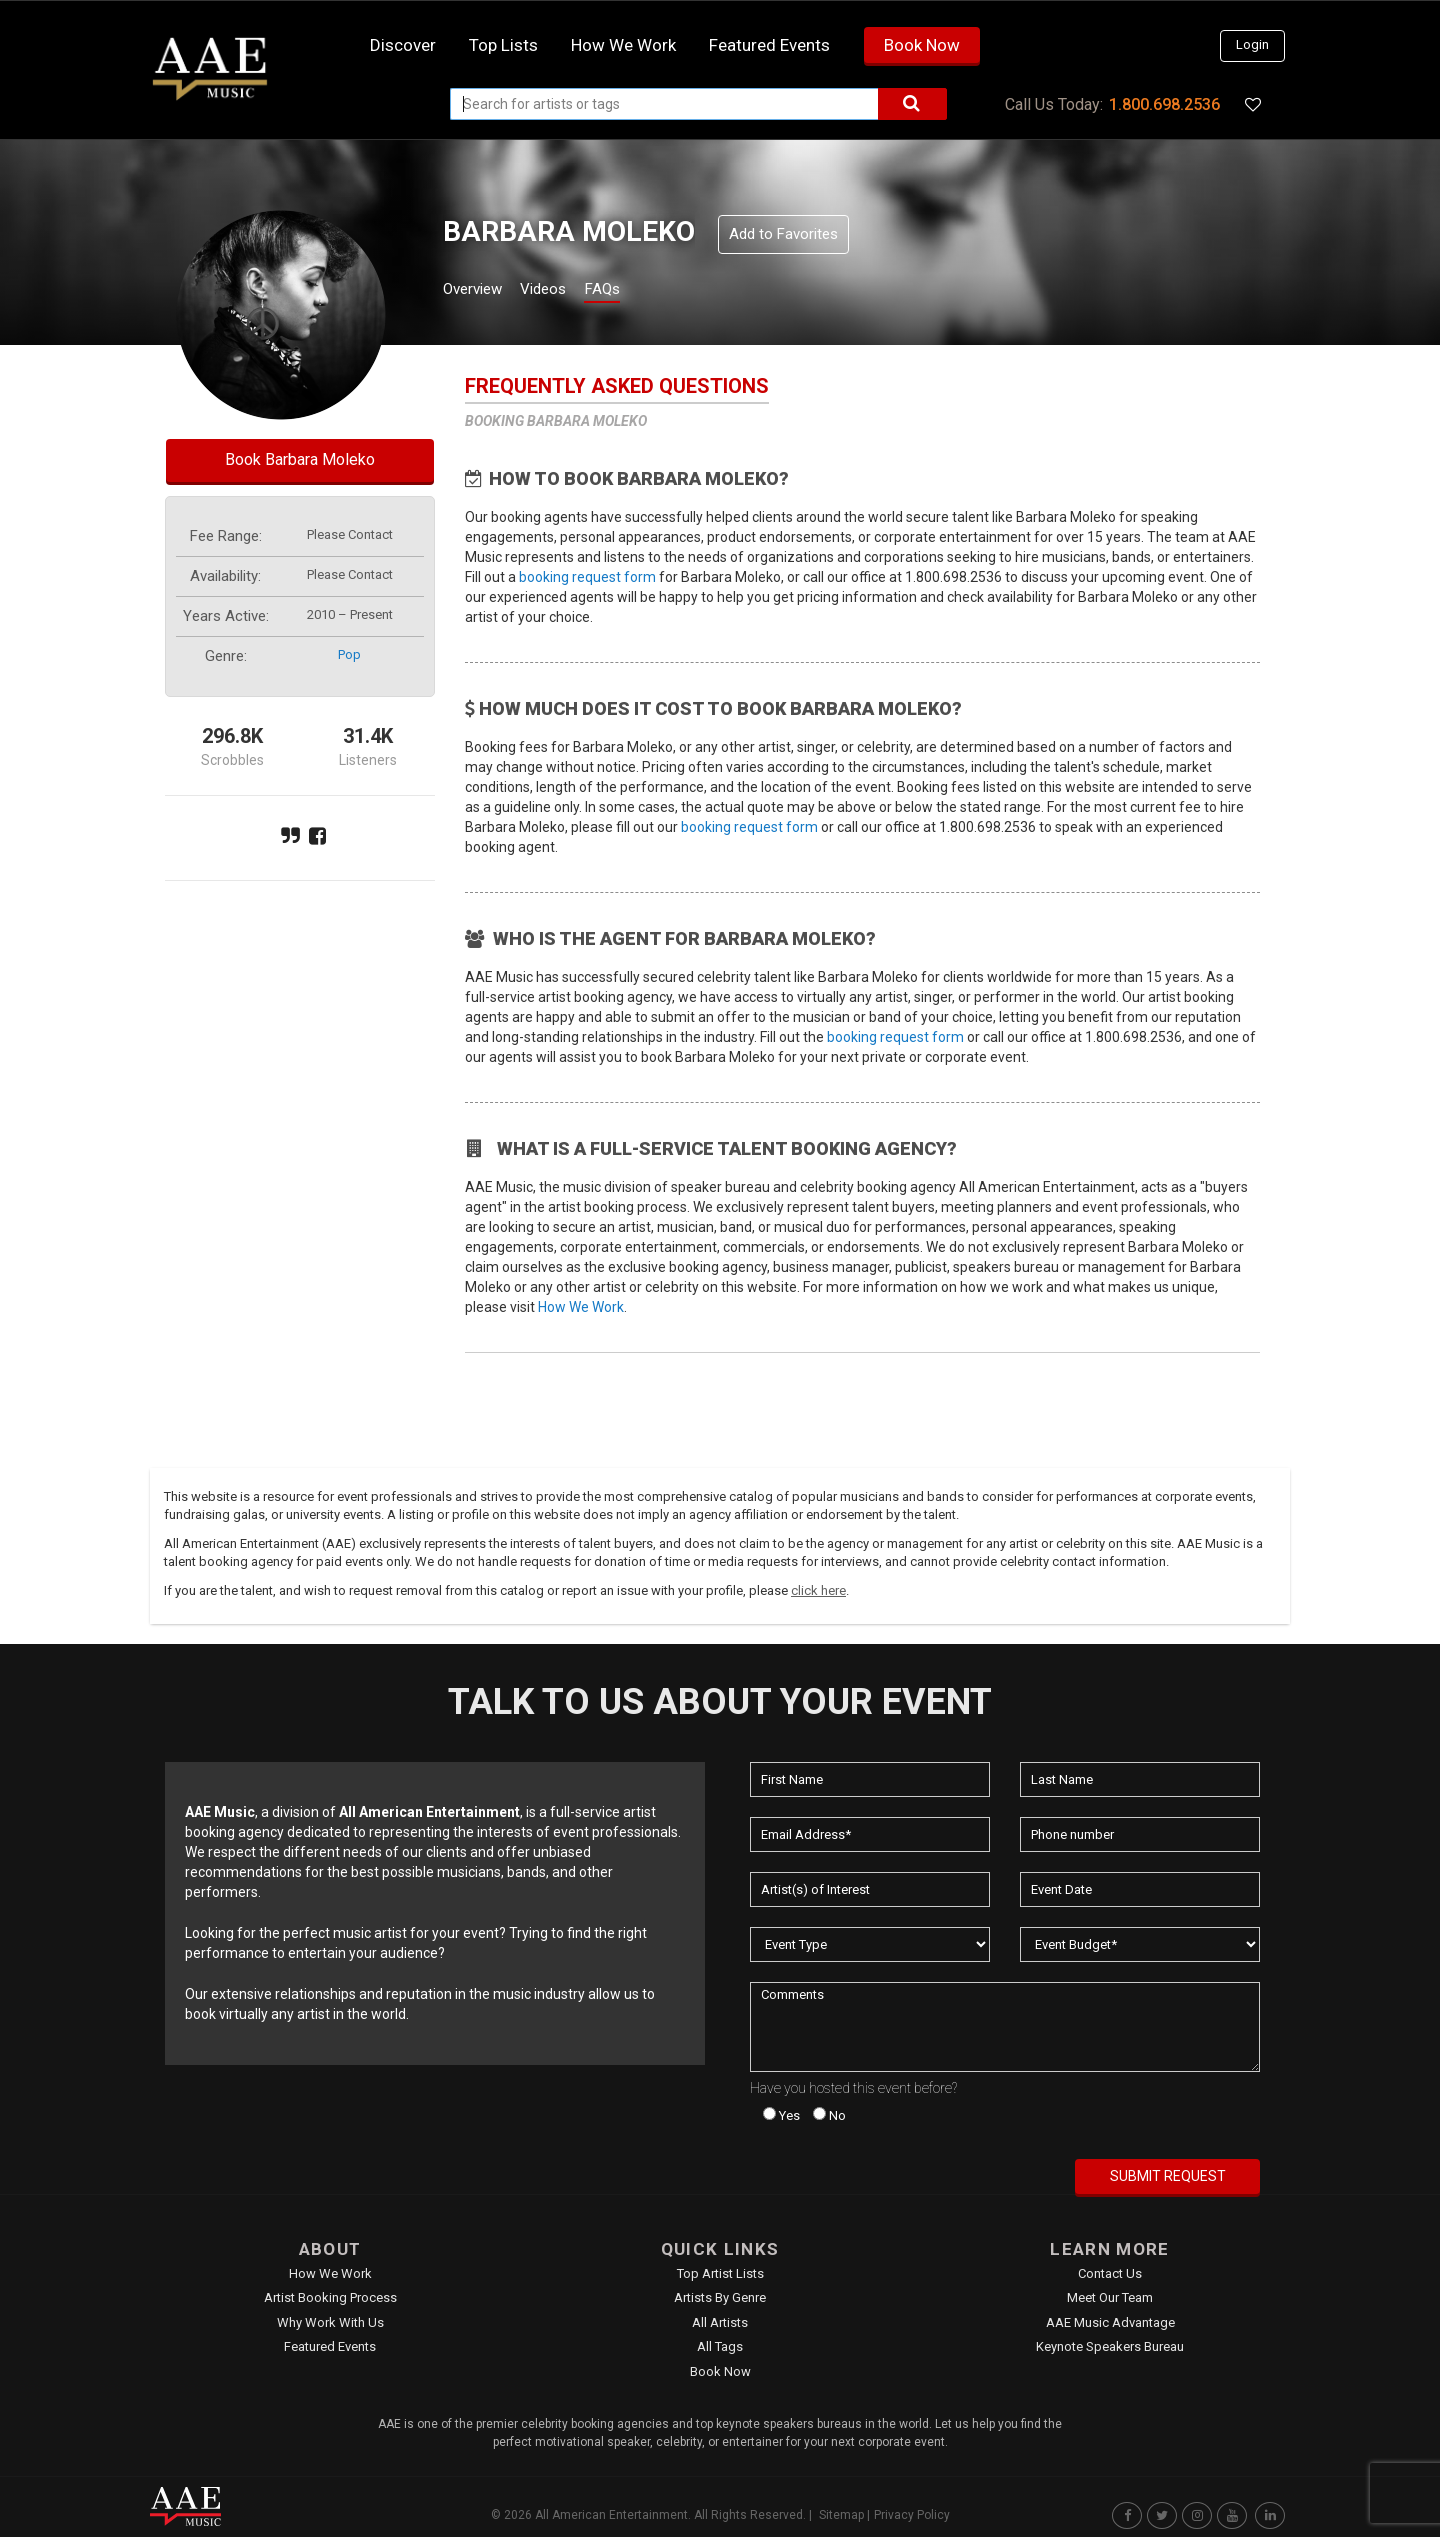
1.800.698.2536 (1164, 104)
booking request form (587, 577)
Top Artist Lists (720, 2273)
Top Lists (503, 45)
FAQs (638, 291)
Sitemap (841, 2515)
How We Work (581, 1307)
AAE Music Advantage (1110, 2322)
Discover (403, 45)
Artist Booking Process (330, 2297)
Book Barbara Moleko (300, 459)
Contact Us (1110, 2273)
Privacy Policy (912, 2515)
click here (818, 1590)
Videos (567, 291)
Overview (480, 291)
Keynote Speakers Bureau (1110, 2346)
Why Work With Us (330, 2322)
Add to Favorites (783, 234)
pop (349, 654)
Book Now (922, 45)
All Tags (720, 2346)
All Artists (720, 2322)
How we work (623, 45)
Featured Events (769, 45)
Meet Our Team (1110, 2297)
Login (1252, 44)
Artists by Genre (720, 2297)
